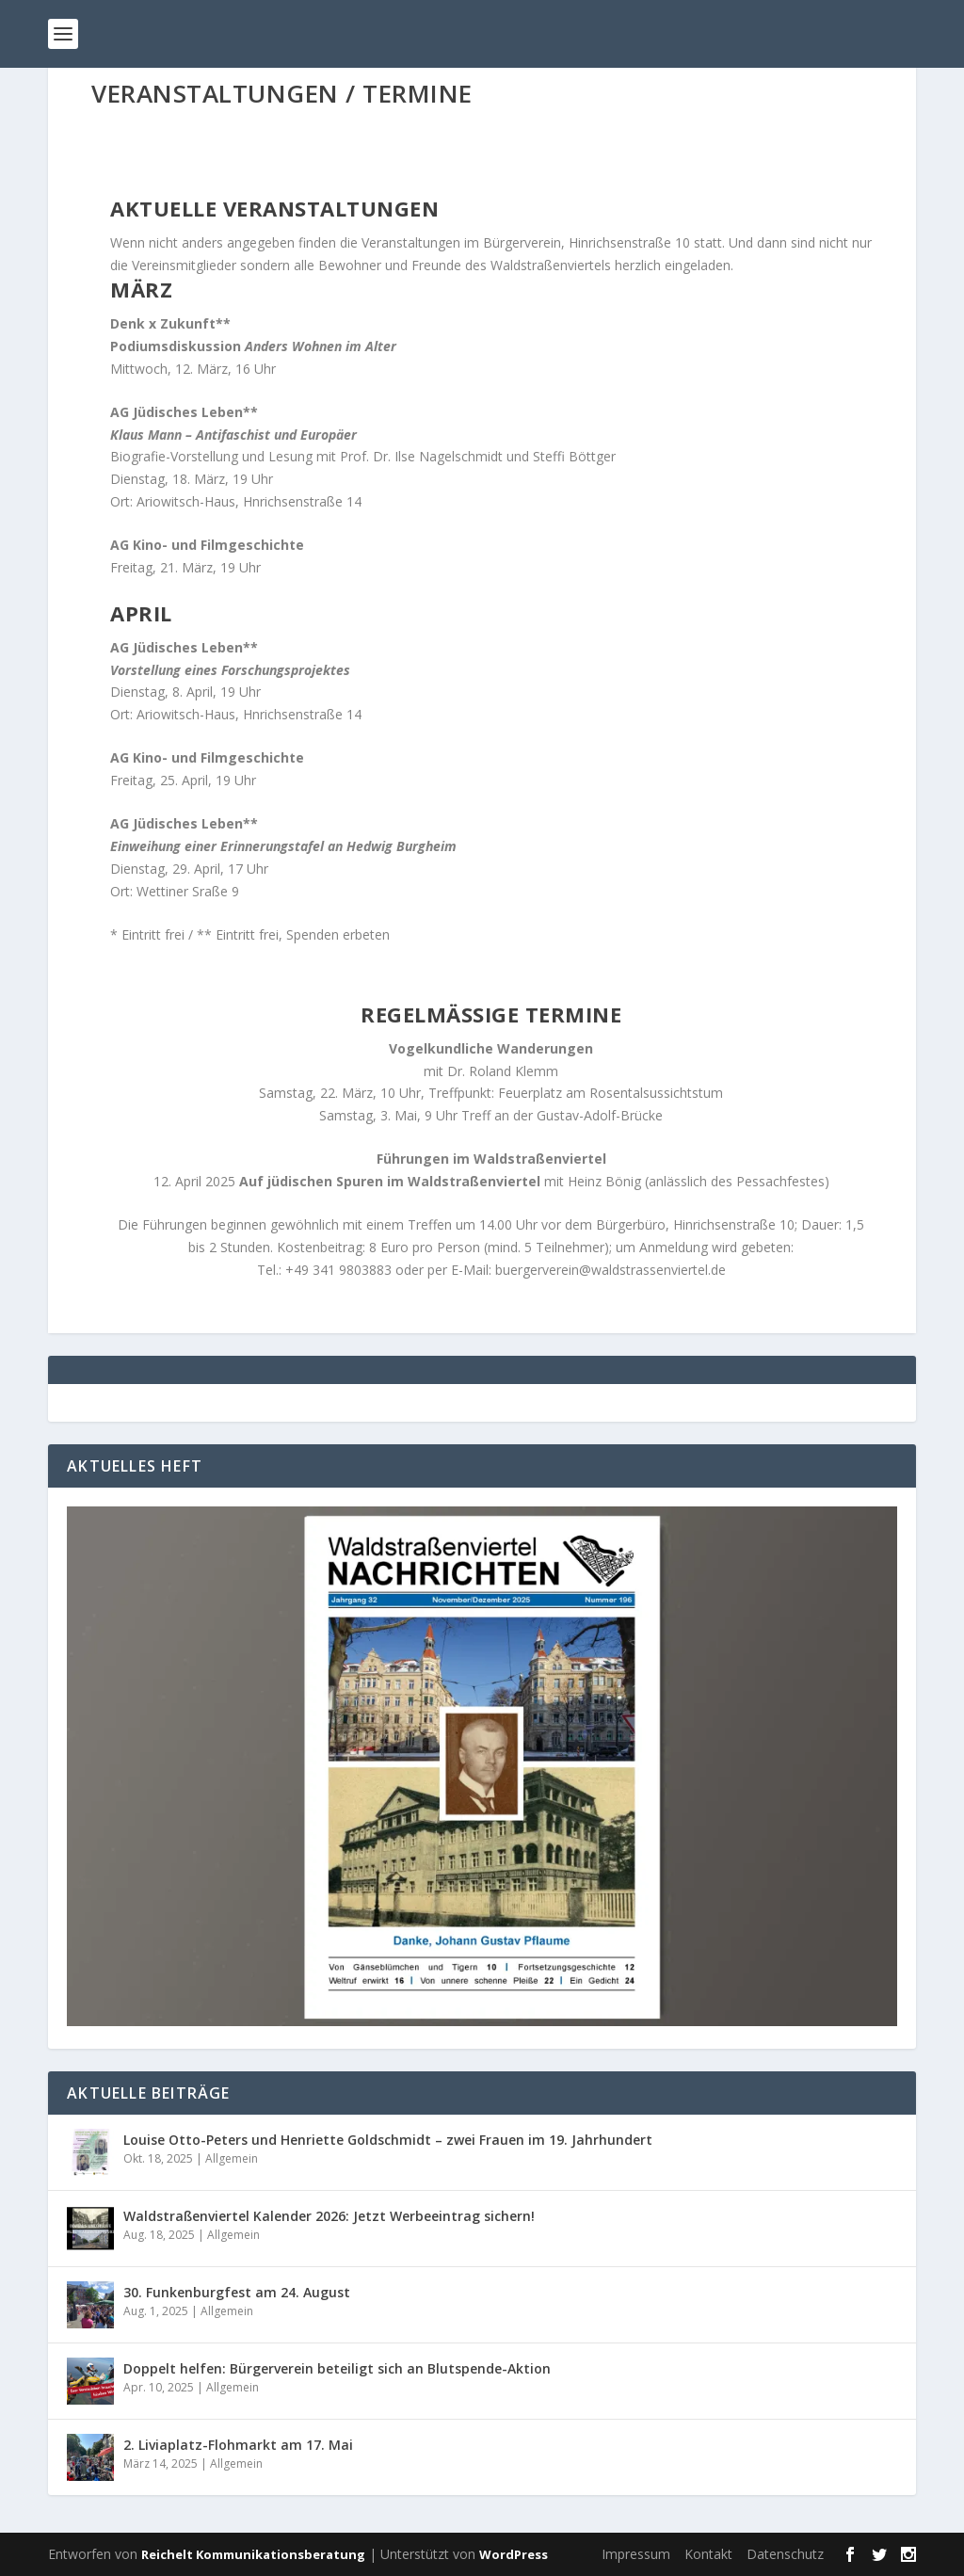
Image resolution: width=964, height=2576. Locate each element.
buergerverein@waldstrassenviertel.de (610, 1270)
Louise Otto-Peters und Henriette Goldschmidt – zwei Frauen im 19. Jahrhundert (387, 2140)
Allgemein (231, 2158)
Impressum (636, 2554)
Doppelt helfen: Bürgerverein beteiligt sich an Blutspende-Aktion (337, 2368)
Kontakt (708, 2554)
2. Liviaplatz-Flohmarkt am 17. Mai (238, 2445)
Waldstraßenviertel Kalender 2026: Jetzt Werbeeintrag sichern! (329, 2216)
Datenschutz (785, 2554)
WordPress (513, 2554)
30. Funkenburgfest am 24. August (236, 2292)
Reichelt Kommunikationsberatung (253, 2554)
